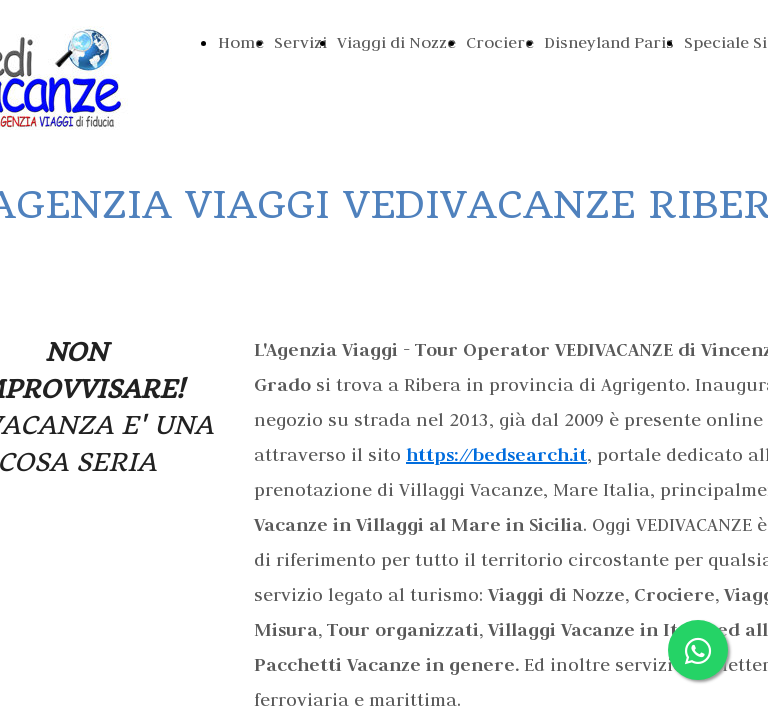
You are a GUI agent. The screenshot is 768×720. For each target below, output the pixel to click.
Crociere (500, 42)
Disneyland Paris (609, 42)
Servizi (300, 42)
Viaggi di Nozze (396, 42)
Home (241, 42)
